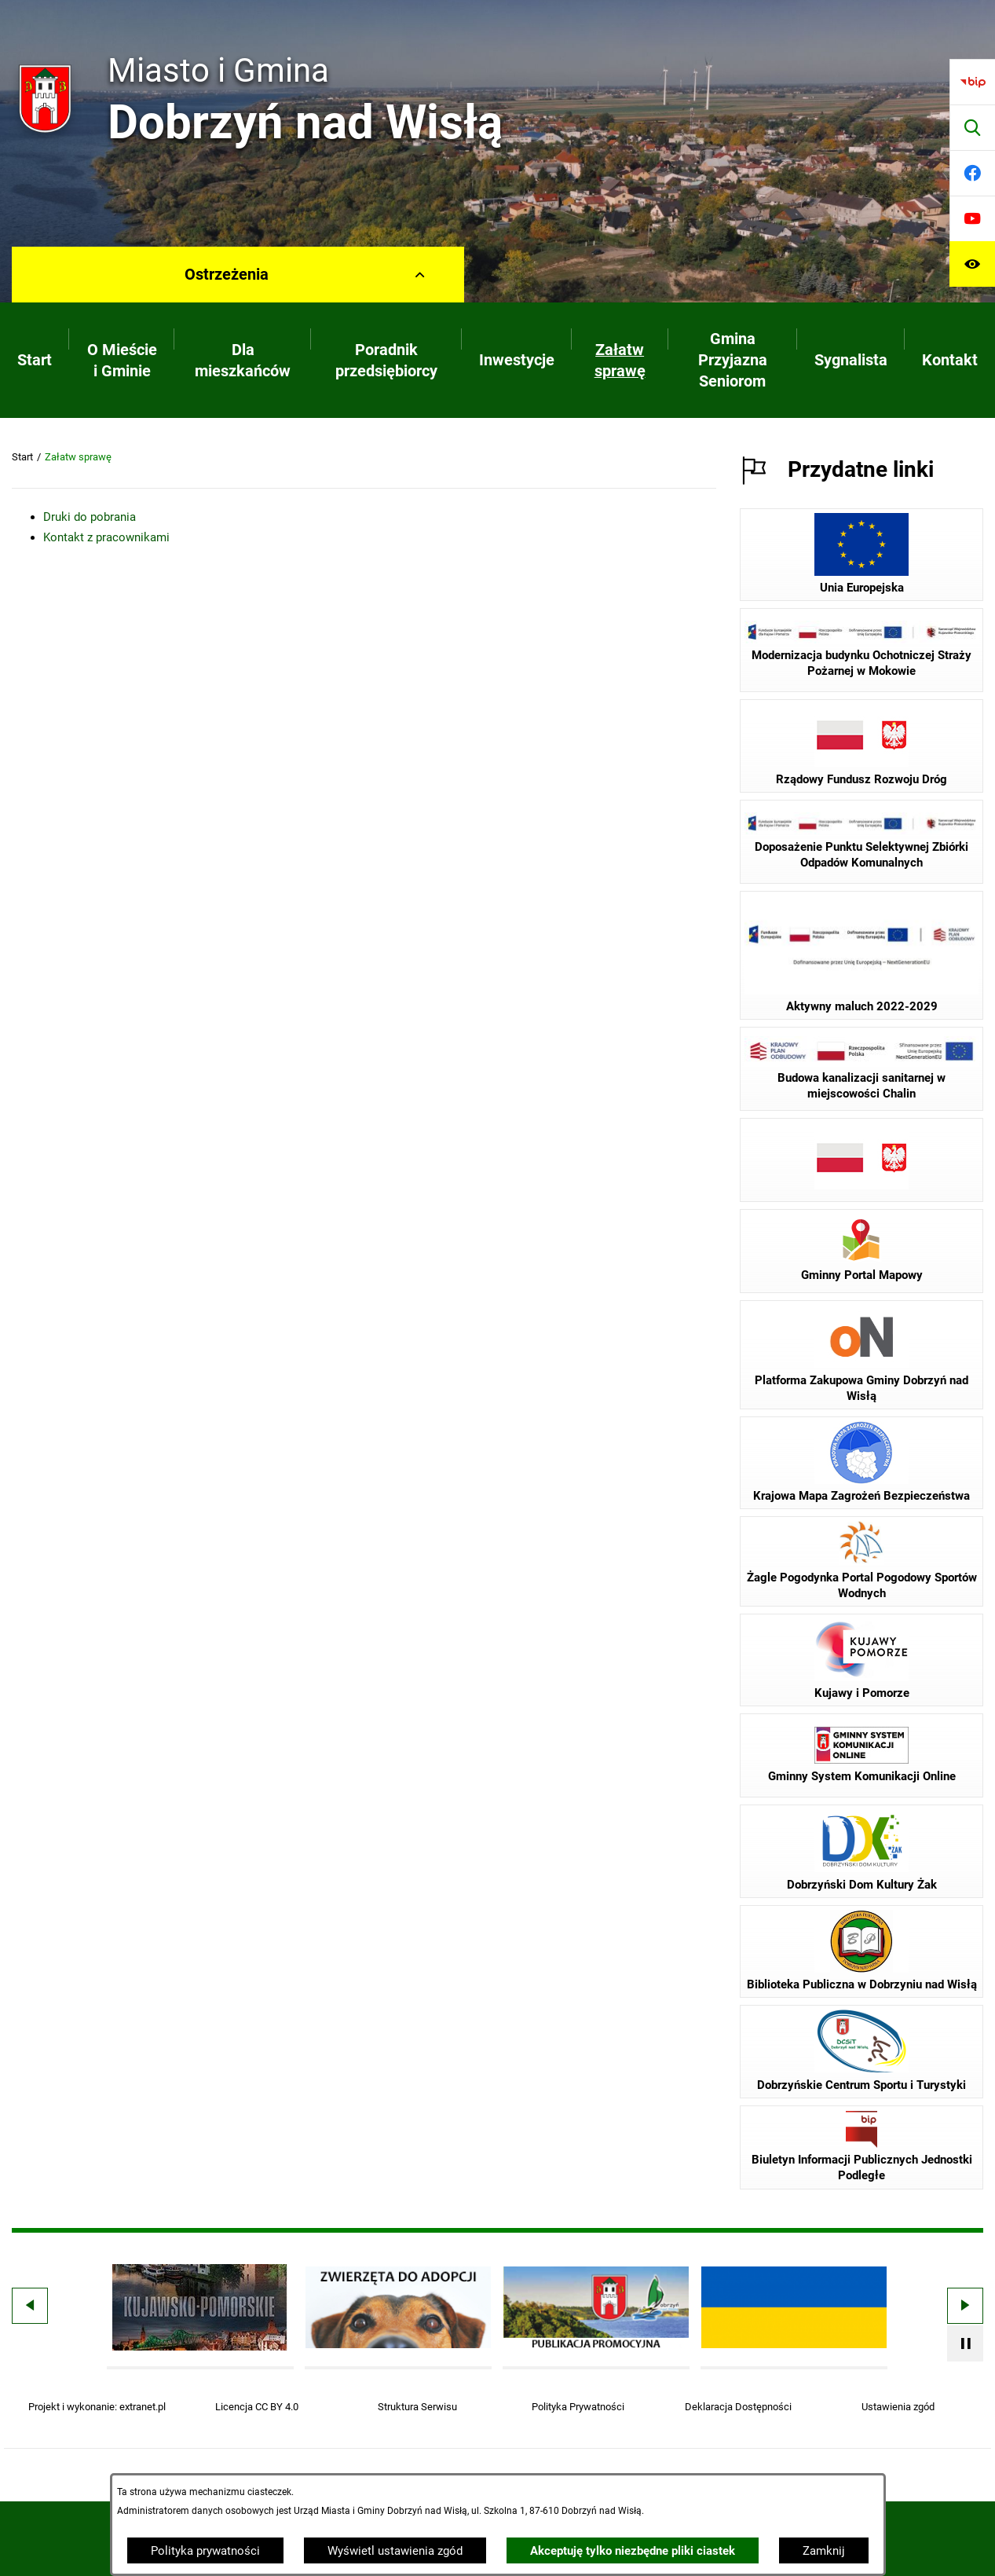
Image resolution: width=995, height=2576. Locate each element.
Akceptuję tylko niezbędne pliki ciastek (632, 2551)
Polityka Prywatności (578, 2407)
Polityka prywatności (205, 2551)
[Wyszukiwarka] (972, 127)
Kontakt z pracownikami (106, 537)
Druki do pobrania (89, 517)
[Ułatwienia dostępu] (972, 264)
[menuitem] (34, 360)
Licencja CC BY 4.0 (256, 2407)
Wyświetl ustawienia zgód (395, 2551)
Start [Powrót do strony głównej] (22, 457)
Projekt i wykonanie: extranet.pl (97, 2407)
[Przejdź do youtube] (972, 218)
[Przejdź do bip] (972, 81)
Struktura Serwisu (417, 2407)
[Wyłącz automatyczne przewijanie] (965, 2343)
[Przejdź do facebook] (972, 173)
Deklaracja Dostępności (738, 2407)
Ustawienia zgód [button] (898, 2407)
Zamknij (824, 2551)
